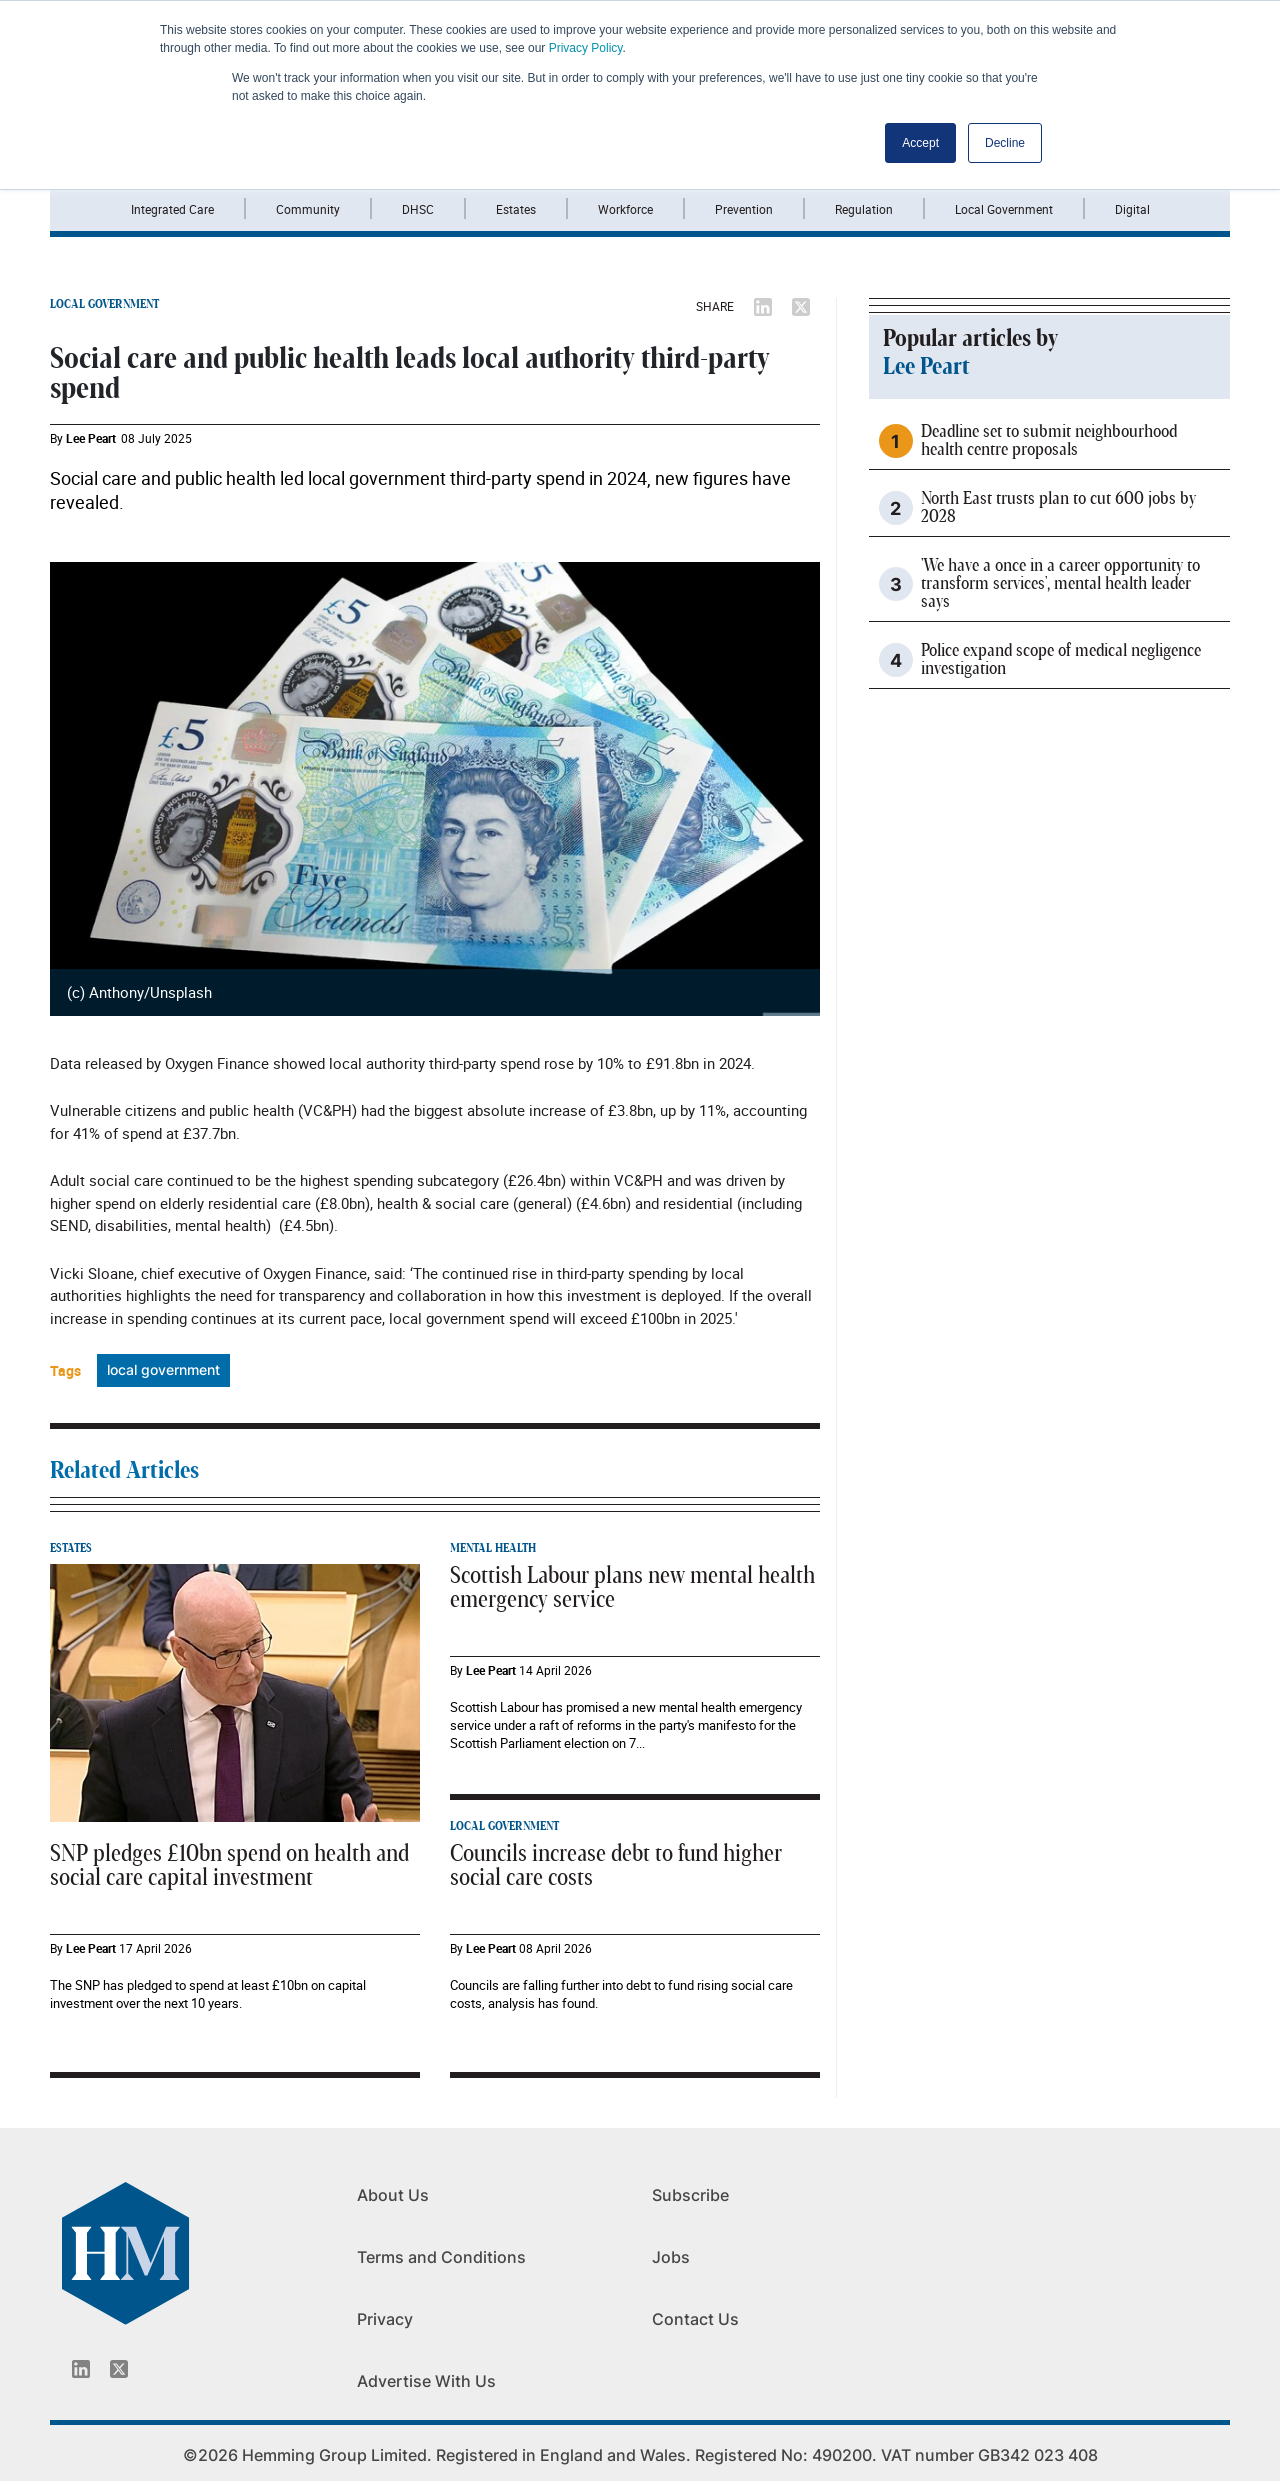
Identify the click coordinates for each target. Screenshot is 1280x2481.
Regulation (864, 209)
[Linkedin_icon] (81, 2369)
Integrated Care (172, 209)
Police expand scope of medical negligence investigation (1061, 660)
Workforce (625, 209)
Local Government (1004, 209)
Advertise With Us (426, 2381)
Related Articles (124, 1471)
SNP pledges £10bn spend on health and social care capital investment (229, 1866)
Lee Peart (91, 438)
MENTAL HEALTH (493, 1548)
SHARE (715, 306)
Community (308, 209)
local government (163, 1369)
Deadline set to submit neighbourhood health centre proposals (1049, 441)
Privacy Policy (586, 48)
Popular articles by (970, 339)
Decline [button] (1005, 143)
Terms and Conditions (441, 2257)
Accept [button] (920, 143)
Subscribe (690, 2195)
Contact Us (695, 2319)
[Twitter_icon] (119, 2369)
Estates (516, 209)
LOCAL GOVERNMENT (104, 304)
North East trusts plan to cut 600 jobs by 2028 (1058, 508)
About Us (393, 2195)
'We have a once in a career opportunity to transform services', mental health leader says (1060, 584)
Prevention (744, 209)
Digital (1132, 209)
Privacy (385, 2319)
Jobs (671, 2257)
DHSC (418, 209)
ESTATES (71, 1548)
